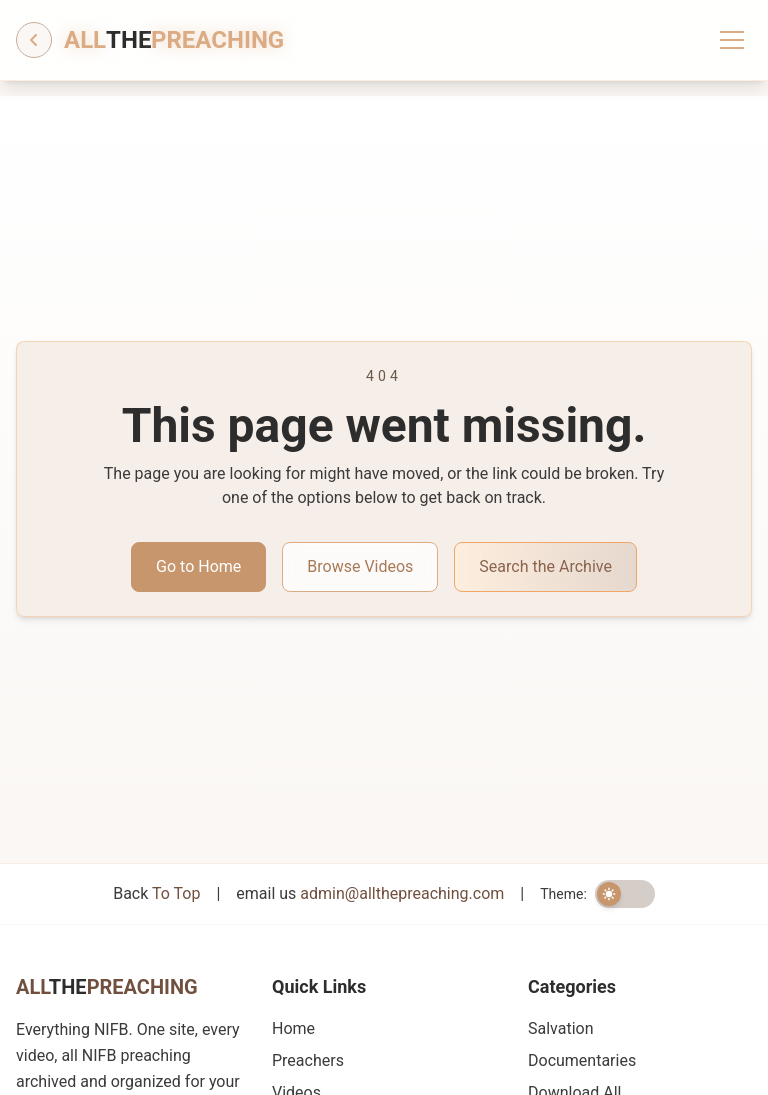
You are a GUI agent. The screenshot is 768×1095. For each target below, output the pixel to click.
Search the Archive (545, 566)
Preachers (308, 1060)
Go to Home (198, 566)
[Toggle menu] (732, 40)
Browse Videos (360, 566)
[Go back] (34, 40)
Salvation (561, 1028)
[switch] (625, 894)
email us (370, 893)
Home (293, 1028)
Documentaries (582, 1060)
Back (156, 893)
